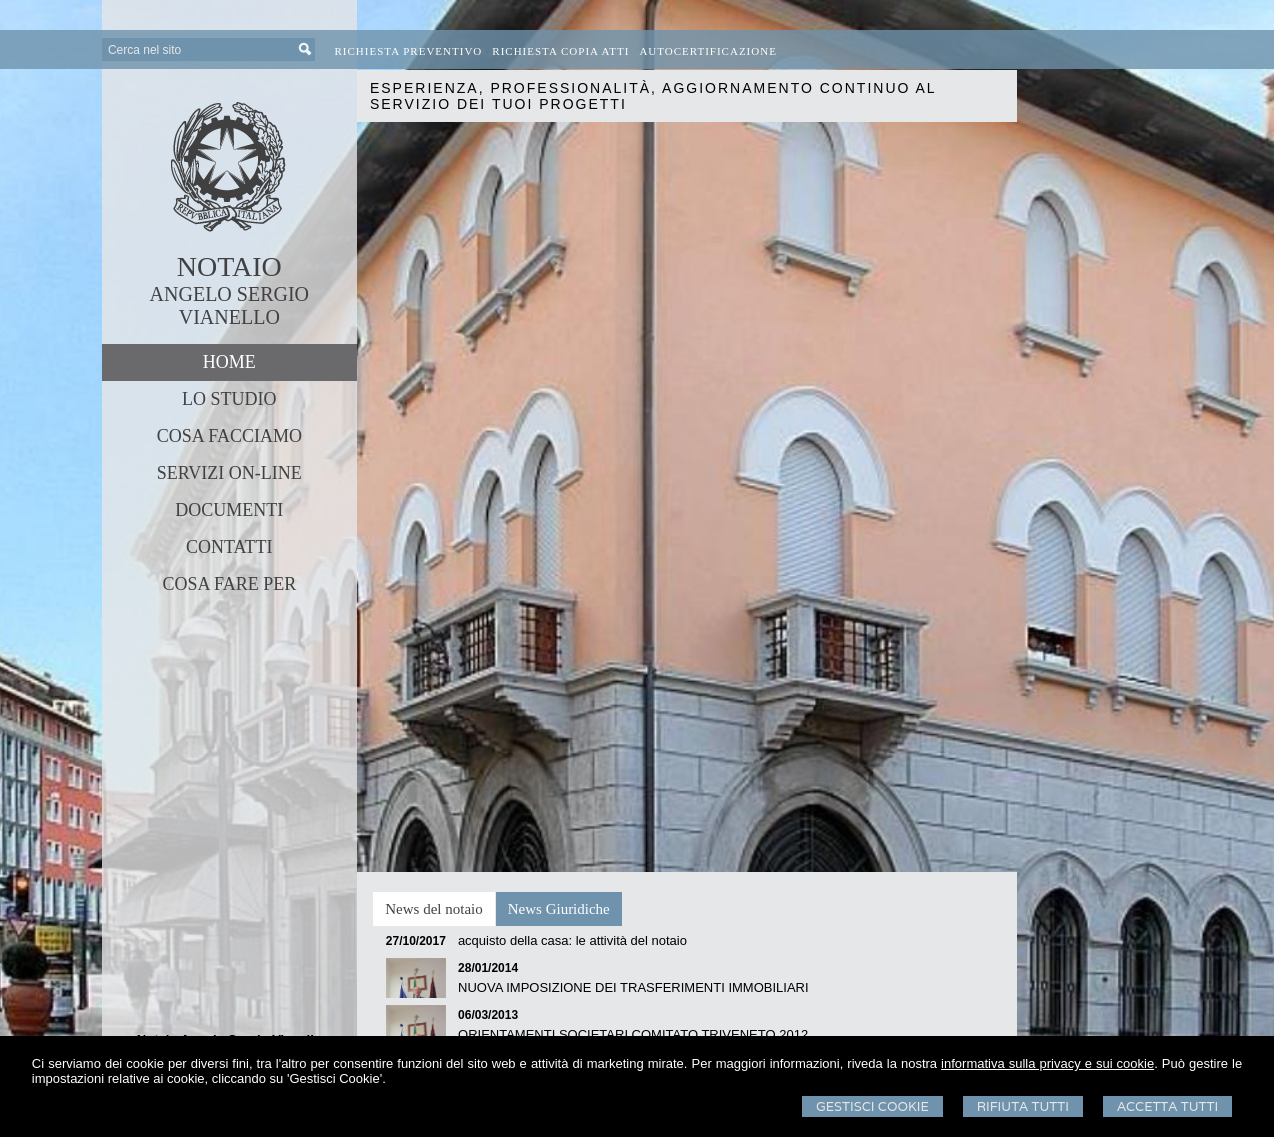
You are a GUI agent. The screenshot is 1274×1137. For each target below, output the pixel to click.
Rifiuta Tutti (1023, 1106)
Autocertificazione (708, 51)
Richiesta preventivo (409, 51)
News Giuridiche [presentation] (559, 909)
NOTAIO (229, 266)
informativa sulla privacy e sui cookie (1047, 1063)
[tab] (433, 909)
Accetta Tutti (1167, 1106)
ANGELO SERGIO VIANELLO (229, 305)
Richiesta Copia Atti (560, 51)
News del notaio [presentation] (433, 909)
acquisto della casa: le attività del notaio (572, 940)
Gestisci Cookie (872, 1106)
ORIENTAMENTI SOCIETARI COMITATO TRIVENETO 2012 (633, 1034)
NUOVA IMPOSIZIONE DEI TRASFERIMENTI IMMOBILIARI (633, 987)
